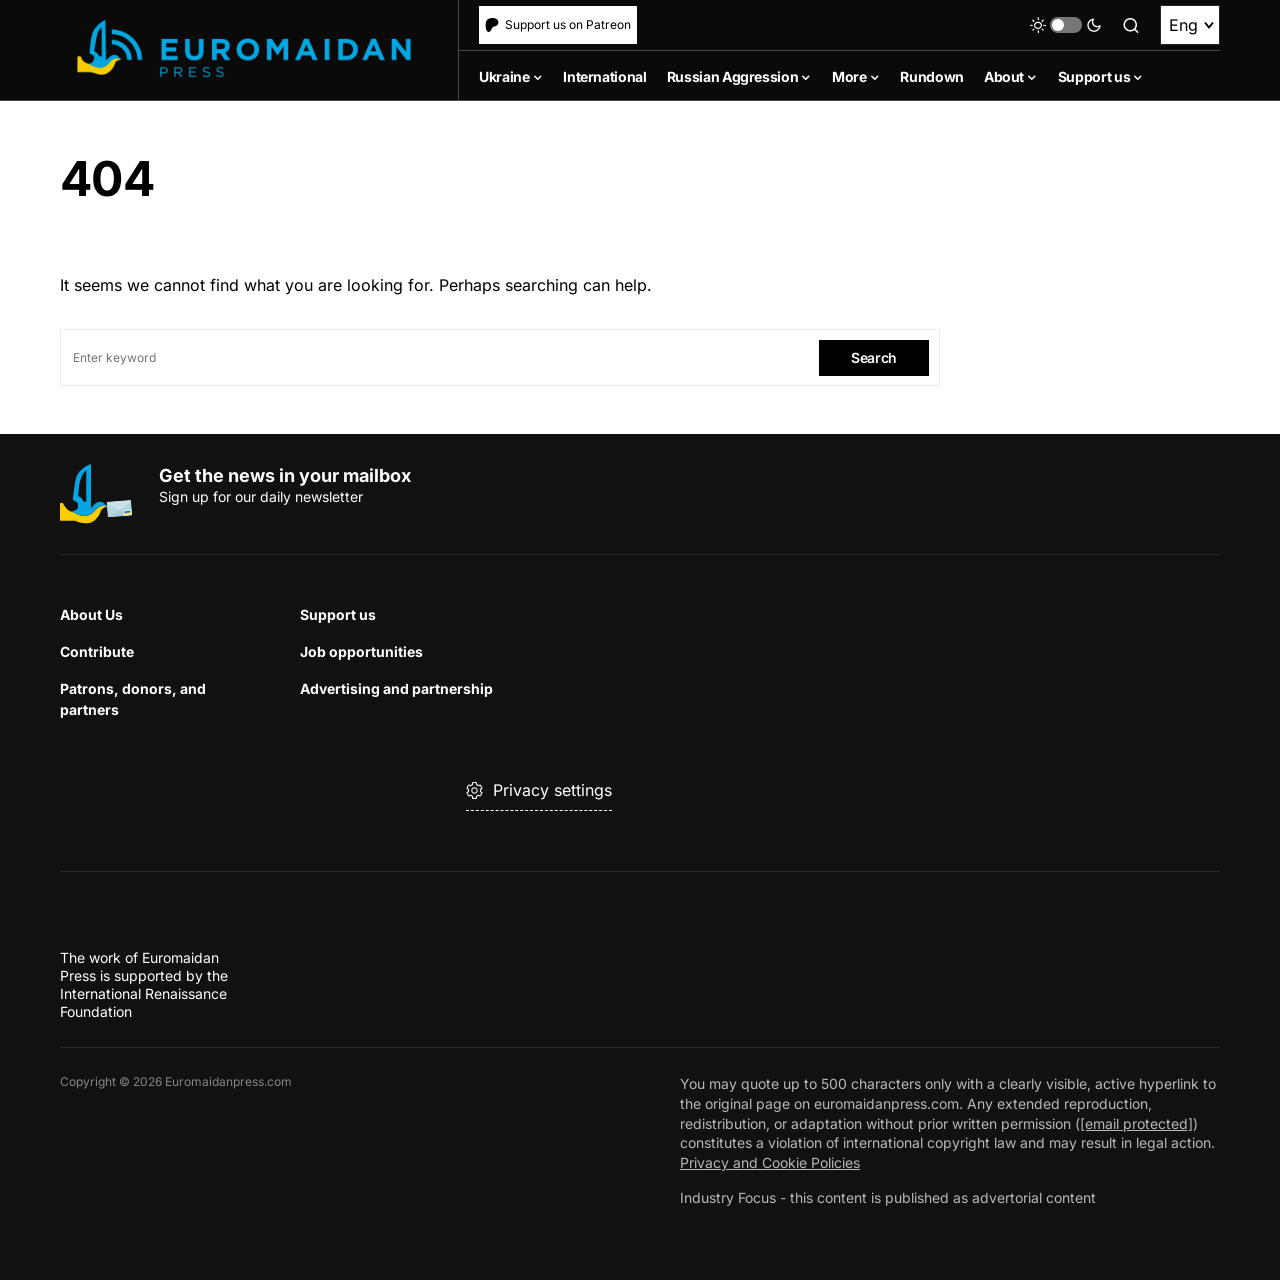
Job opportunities (361, 651)
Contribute (97, 651)
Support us (338, 614)
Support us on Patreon (558, 24)
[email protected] (1136, 1123)
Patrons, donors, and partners (133, 699)
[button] (1066, 25)
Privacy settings (539, 790)
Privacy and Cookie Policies (770, 1162)
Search (874, 357)
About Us (91, 614)
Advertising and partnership (396, 688)
